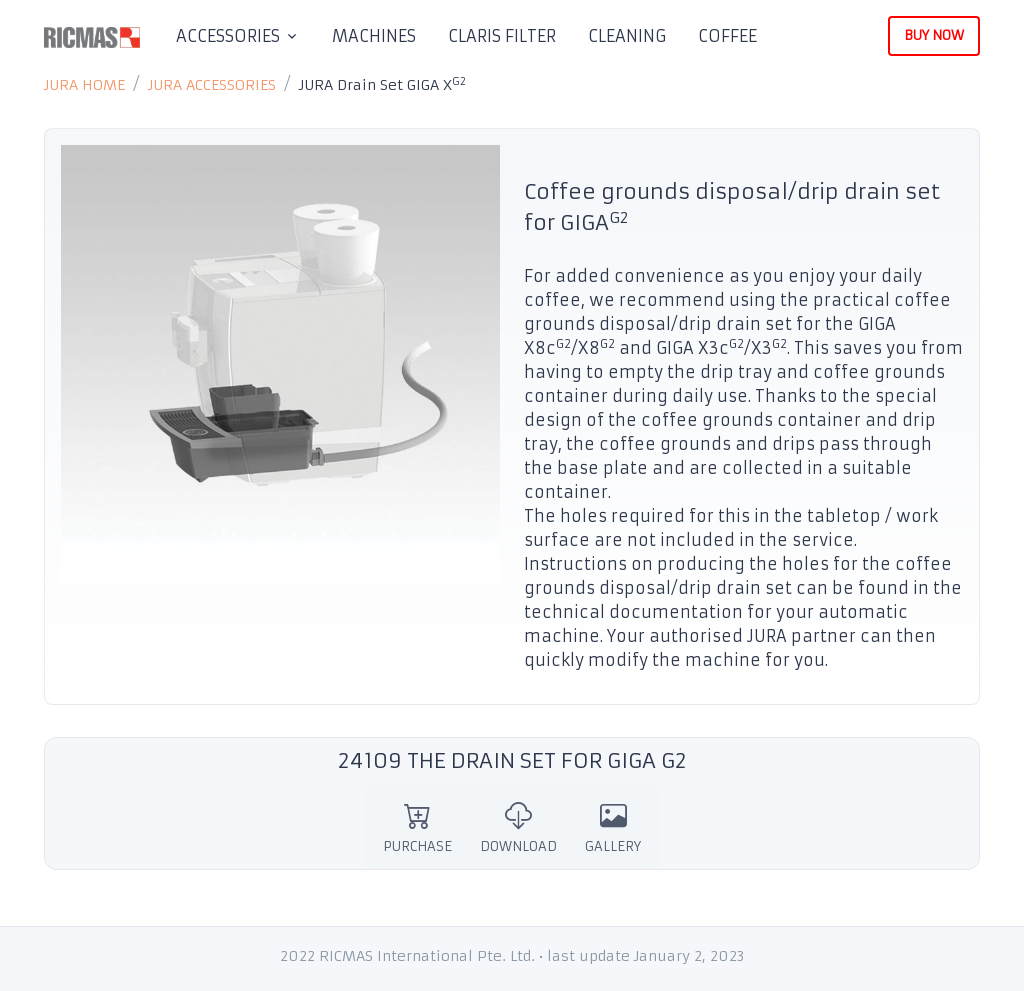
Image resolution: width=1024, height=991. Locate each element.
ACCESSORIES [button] (228, 36)
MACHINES (374, 36)
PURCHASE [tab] (417, 827)
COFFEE (727, 36)
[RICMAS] (92, 36)
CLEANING (627, 36)
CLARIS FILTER (502, 36)
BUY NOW (934, 35)
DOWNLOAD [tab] (518, 827)
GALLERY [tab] (613, 827)
